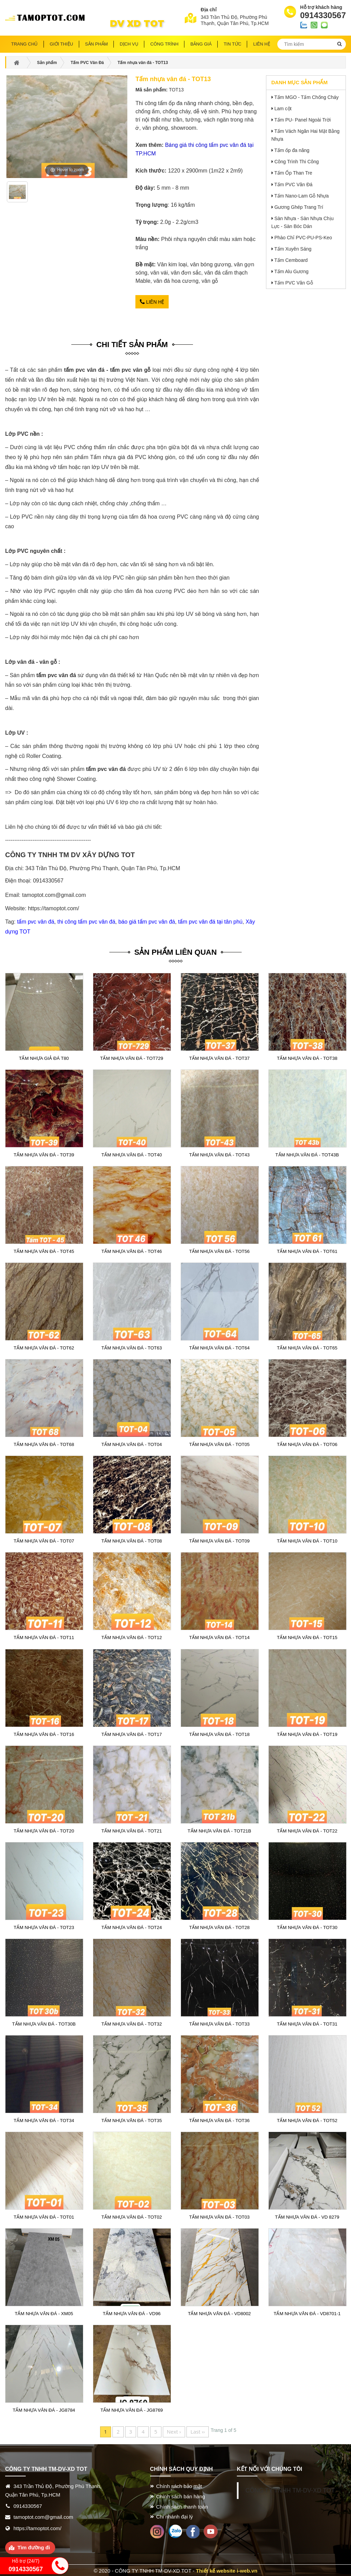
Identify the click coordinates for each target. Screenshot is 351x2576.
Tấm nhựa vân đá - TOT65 (307, 1347)
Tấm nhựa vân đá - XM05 (43, 2312)
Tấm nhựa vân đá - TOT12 (131, 1636)
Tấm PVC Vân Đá (293, 184)
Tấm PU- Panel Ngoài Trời (302, 120)
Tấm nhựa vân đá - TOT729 (132, 1057)
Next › (174, 2430)
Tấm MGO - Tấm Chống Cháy (306, 97)
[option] (17, 194)
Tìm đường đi (33, 2546)
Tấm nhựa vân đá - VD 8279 (307, 2216)
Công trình (164, 44)
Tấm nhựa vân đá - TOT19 (307, 1733)
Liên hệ (152, 302)
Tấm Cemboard (290, 260)
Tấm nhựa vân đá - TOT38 (307, 1057)
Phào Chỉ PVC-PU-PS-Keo (303, 237)
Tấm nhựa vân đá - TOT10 (307, 1540)
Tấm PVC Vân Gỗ (293, 282)
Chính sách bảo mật (179, 2485)
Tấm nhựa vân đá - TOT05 (219, 1443)
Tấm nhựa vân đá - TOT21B (219, 1829)
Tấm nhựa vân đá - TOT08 (131, 1540)
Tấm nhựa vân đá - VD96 (131, 2312)
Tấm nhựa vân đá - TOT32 (131, 2023)
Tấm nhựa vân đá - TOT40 (131, 1154)
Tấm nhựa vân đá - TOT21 (131, 1829)
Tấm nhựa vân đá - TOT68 (43, 1443)
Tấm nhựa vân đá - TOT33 (219, 2023)
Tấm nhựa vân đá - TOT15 (307, 1636)
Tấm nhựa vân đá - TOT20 (43, 1829)
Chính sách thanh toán (182, 2505)
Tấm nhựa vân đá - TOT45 (43, 1250)
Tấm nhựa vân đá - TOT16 (43, 1733)
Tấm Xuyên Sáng (292, 249)
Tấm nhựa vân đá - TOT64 (219, 1347)
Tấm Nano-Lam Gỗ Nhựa (301, 196)
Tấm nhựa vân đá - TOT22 (307, 1829)
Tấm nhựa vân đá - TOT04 (131, 1443)
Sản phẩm (96, 44)
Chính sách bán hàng (180, 2495)
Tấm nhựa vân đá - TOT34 (43, 2119)
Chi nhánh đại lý (174, 2515)
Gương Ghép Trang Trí (298, 207)
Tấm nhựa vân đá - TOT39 (43, 1154)
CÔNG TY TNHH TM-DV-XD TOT (290, 2489)
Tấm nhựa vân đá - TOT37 (219, 1057)
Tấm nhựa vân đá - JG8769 (131, 2409)
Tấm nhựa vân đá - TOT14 (219, 1636)
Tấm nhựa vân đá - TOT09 (219, 1540)
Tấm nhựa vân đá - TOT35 (131, 2119)
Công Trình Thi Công (296, 161)
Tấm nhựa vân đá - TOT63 (131, 1347)
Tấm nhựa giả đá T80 (44, 1057)
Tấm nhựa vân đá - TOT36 (219, 2119)
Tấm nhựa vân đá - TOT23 (43, 1926)
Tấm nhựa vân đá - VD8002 (219, 2312)
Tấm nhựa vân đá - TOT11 (43, 1636)
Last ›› (198, 2430)
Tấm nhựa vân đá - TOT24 (131, 1926)
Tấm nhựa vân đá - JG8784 (43, 2409)
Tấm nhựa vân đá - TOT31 (307, 2023)
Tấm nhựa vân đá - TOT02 (131, 2216)
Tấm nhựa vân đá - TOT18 (219, 1733)
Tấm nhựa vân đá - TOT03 (219, 2216)
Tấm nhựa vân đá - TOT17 (131, 1733)
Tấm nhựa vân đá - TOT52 (307, 2119)
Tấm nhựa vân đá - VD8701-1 (307, 2312)
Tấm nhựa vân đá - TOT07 (43, 1540)
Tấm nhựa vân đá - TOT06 (307, 1443)
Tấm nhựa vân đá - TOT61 (307, 1250)
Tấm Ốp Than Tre (293, 173)
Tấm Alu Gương (291, 271)
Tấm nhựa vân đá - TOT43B (307, 1154)
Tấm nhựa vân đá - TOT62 (43, 1347)
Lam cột (282, 108)
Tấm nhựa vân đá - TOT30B (44, 2023)
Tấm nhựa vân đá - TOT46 (131, 1250)
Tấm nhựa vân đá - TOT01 (43, 2216)
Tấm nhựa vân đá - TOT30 (307, 1926)
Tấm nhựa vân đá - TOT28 (219, 1926)
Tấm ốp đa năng (291, 150)
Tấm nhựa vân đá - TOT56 (219, 1250)
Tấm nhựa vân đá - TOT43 (219, 1154)
